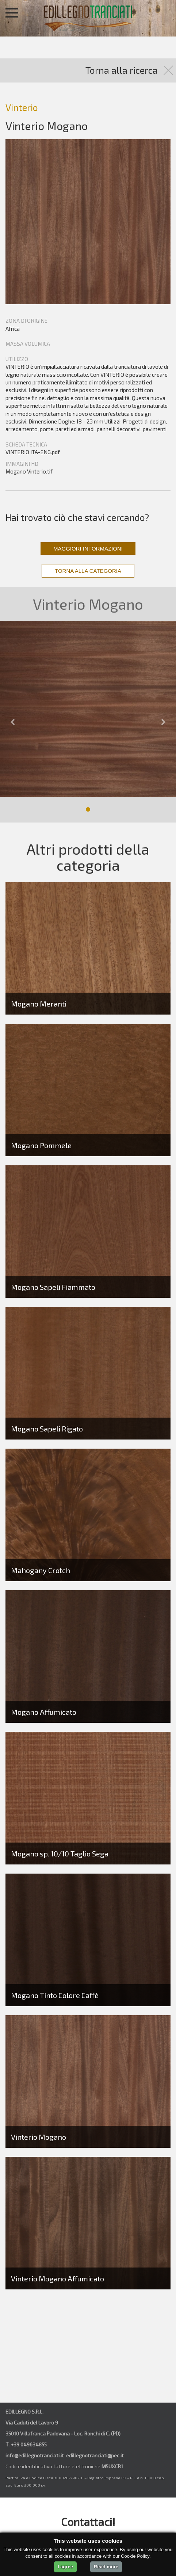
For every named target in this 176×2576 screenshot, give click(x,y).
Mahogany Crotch (40, 1570)
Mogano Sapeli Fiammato (53, 1287)
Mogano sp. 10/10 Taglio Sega (59, 1853)
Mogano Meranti (38, 1003)
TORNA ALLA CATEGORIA (88, 571)
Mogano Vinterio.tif (29, 471)
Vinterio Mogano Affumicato (57, 2278)
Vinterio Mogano (38, 2136)
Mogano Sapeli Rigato (47, 1428)
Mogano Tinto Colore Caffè (55, 1995)
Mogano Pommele (41, 1145)
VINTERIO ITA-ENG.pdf (32, 452)
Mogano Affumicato (43, 1711)
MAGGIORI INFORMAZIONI (88, 548)
